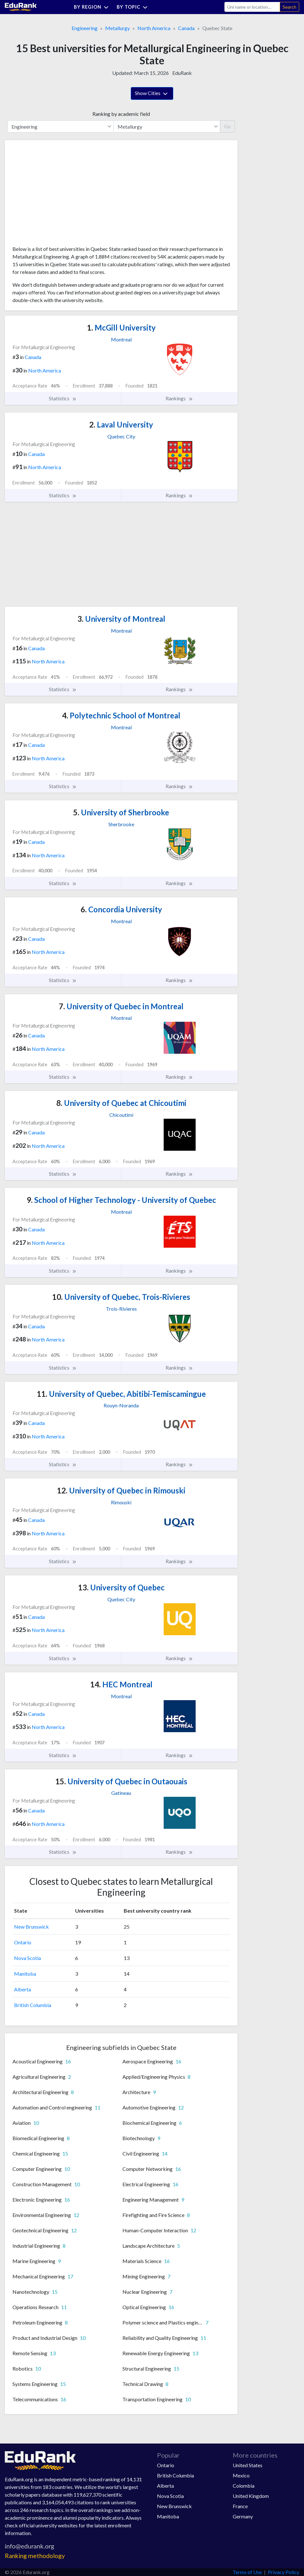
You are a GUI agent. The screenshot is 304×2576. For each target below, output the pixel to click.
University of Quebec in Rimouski (121, 1490)
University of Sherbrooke (121, 812)
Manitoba (25, 1974)
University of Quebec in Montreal (121, 1006)
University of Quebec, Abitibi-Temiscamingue (121, 1393)
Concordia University (121, 909)
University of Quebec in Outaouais (121, 1781)
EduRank (182, 73)
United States (247, 2465)
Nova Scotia (27, 1958)
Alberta (22, 1989)
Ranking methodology (35, 2555)
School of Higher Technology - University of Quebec (121, 1199)
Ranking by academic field (121, 114)
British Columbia (32, 2005)
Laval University (121, 424)
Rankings (179, 398)
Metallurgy (117, 28)
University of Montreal (121, 618)
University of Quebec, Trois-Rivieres (121, 1296)
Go (227, 126)
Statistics (63, 398)
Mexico (241, 2475)
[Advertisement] (60, 195)
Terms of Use (247, 2572)
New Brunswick (31, 1927)
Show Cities (152, 94)
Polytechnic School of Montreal (121, 715)
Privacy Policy (283, 2572)
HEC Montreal (121, 1684)
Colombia (243, 2486)
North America (153, 28)
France (240, 2506)
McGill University (121, 327)
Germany (243, 2516)
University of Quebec (121, 1587)
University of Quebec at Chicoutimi (121, 1103)
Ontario (22, 1942)
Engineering (84, 28)
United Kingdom (251, 2496)
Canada (186, 28)
